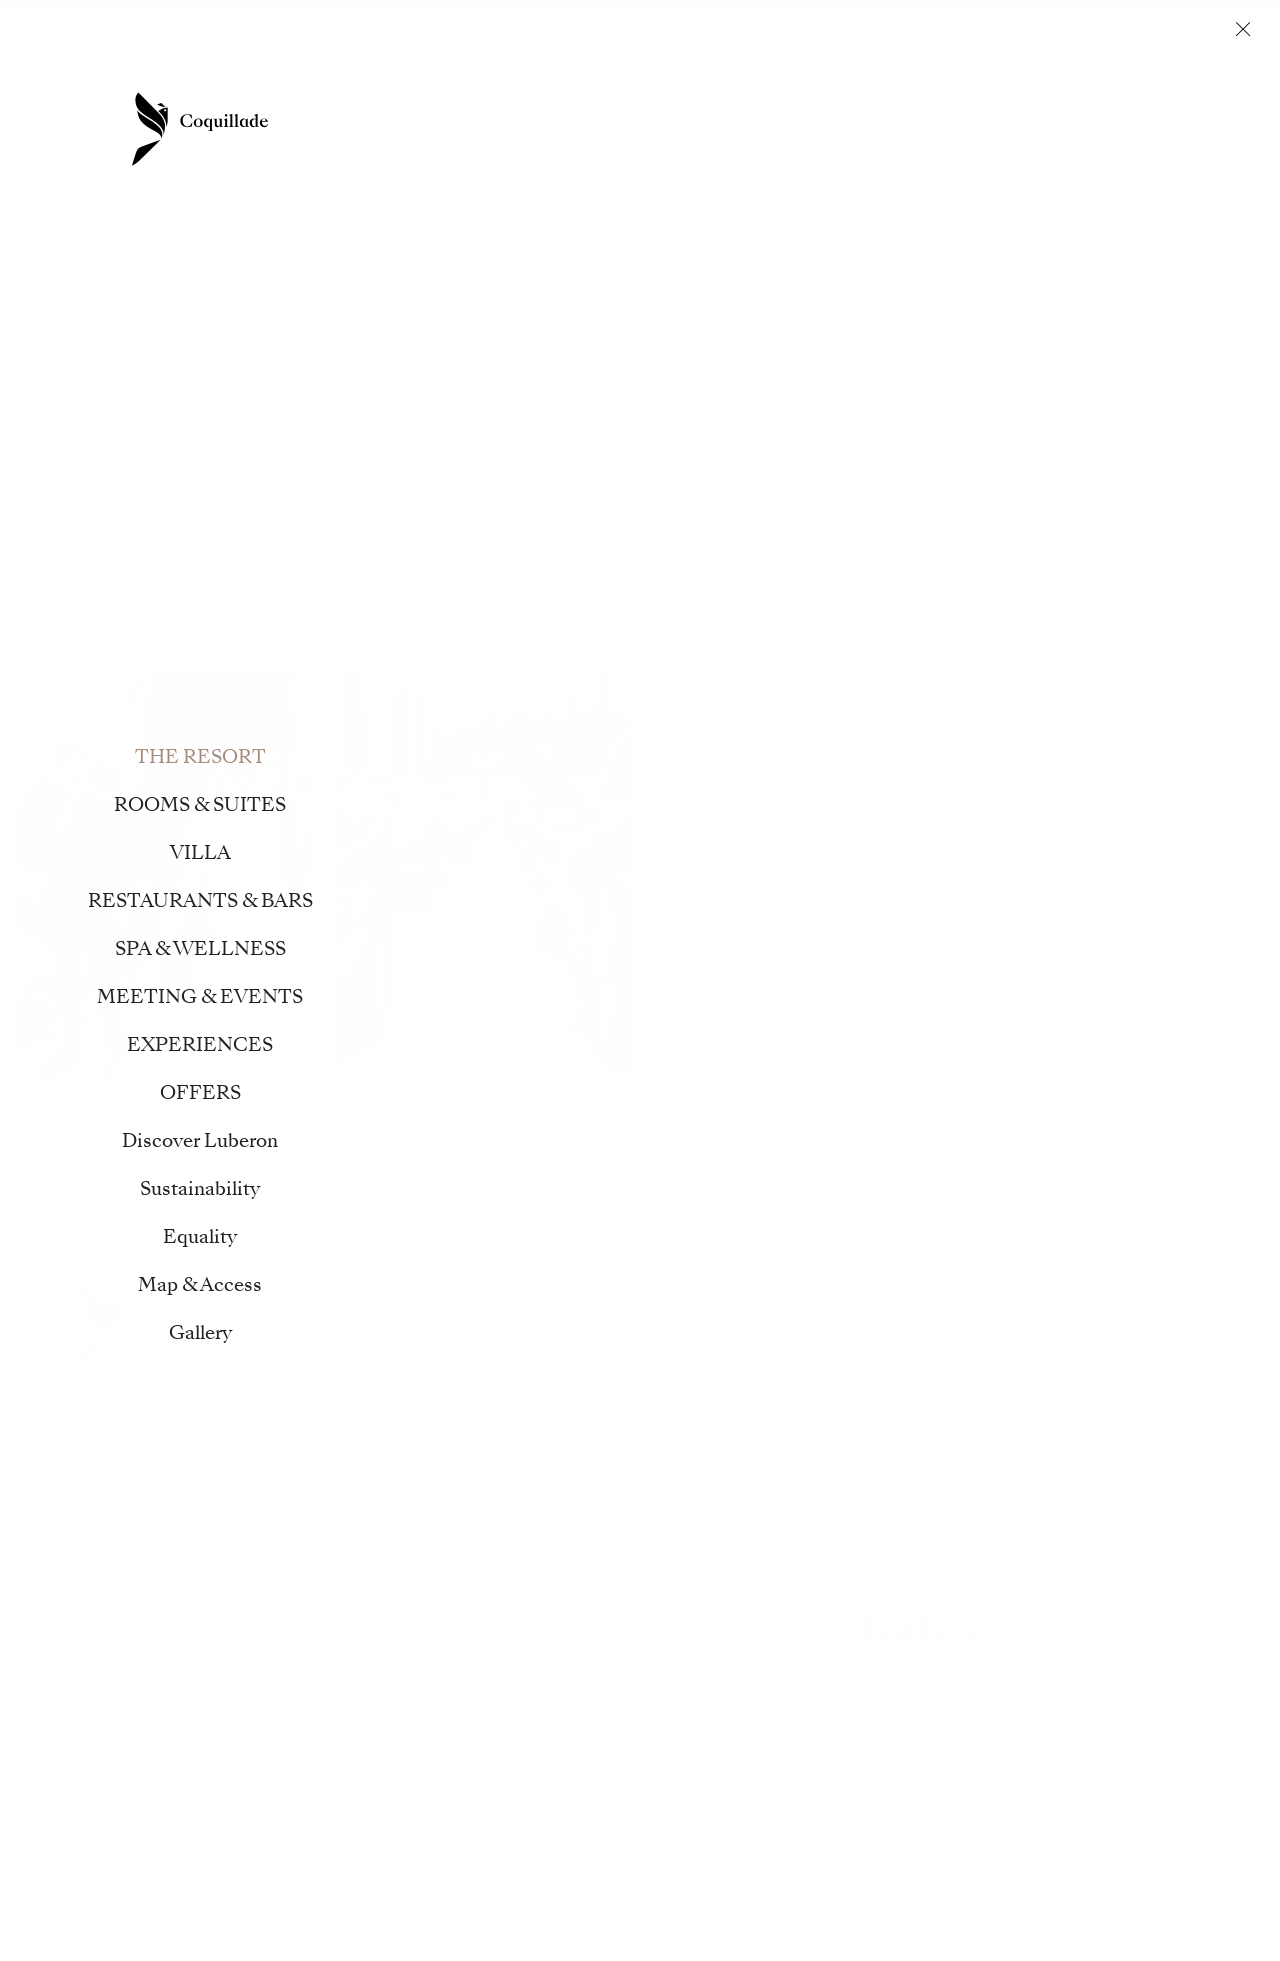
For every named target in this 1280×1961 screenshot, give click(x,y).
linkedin (1116, 1925)
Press (88, 1461)
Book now (1171, 52)
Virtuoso (401, 1645)
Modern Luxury (129, 1806)
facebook (1034, 1925)
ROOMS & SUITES (268, 125)
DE (1205, 1276)
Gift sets (103, 1424)
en (30, 53)
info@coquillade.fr (993, 1451)
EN (1165, 1276)
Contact (102, 49)
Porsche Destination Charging (743, 1645)
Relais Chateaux (94, 1645)
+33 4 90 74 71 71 (987, 1424)
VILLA (379, 125)
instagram (1075, 1925)
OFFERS (1119, 125)
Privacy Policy (439, 1935)
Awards (98, 1498)
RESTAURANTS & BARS (512, 125)
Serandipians (235, 1645)
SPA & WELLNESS (692, 125)
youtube (1198, 1925)
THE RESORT (128, 125)
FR (1127, 1276)
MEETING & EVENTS (856, 125)
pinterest (1157, 1925)
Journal (971, 52)
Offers (167, 49)
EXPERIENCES (1009, 125)
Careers (99, 1535)
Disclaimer (313, 1935)
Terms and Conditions (155, 1935)
